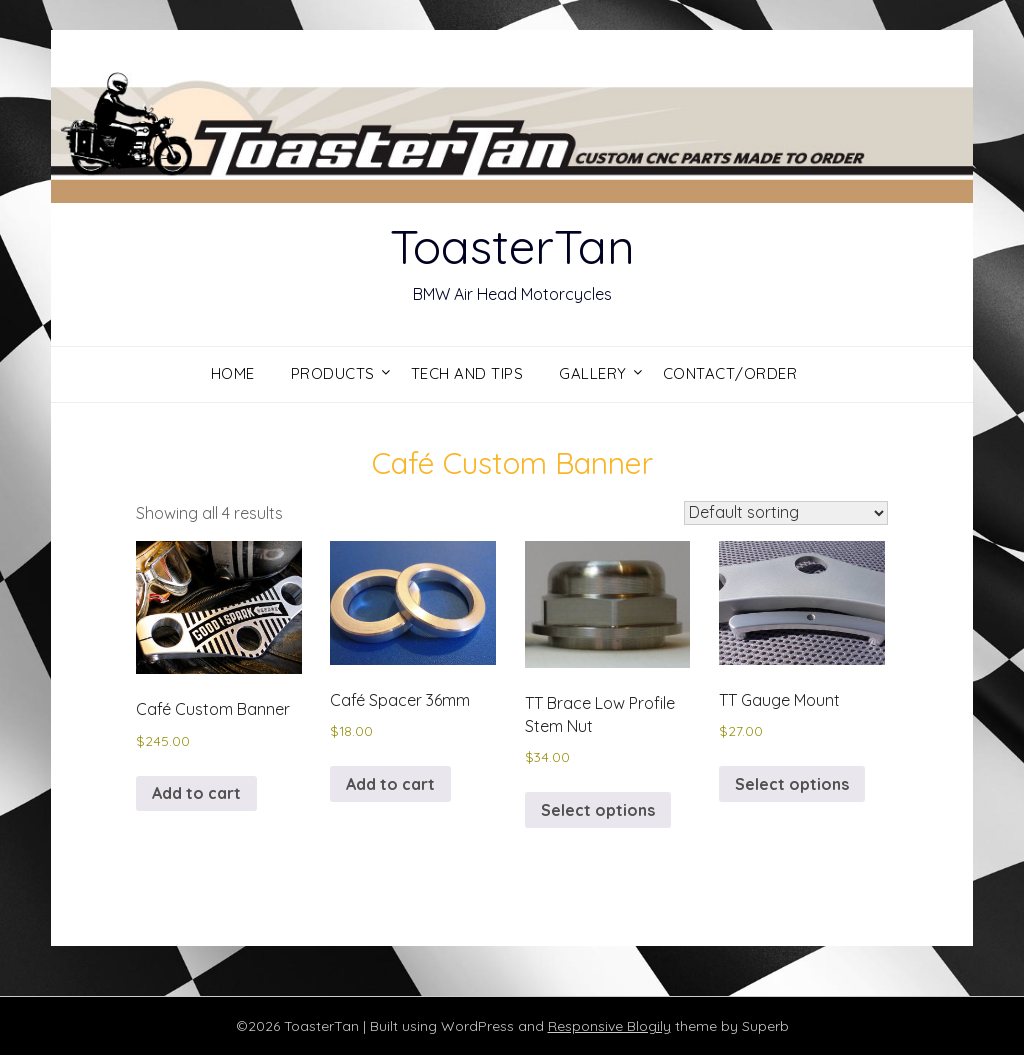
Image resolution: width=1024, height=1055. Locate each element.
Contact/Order (730, 373)
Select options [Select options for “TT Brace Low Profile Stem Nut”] (598, 810)
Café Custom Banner (512, 463)
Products (333, 373)
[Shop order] (786, 513)
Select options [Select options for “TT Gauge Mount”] (792, 784)
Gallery (593, 373)
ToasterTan (512, 246)
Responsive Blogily (609, 1026)
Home (233, 373)
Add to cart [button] (196, 793)
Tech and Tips (467, 373)
